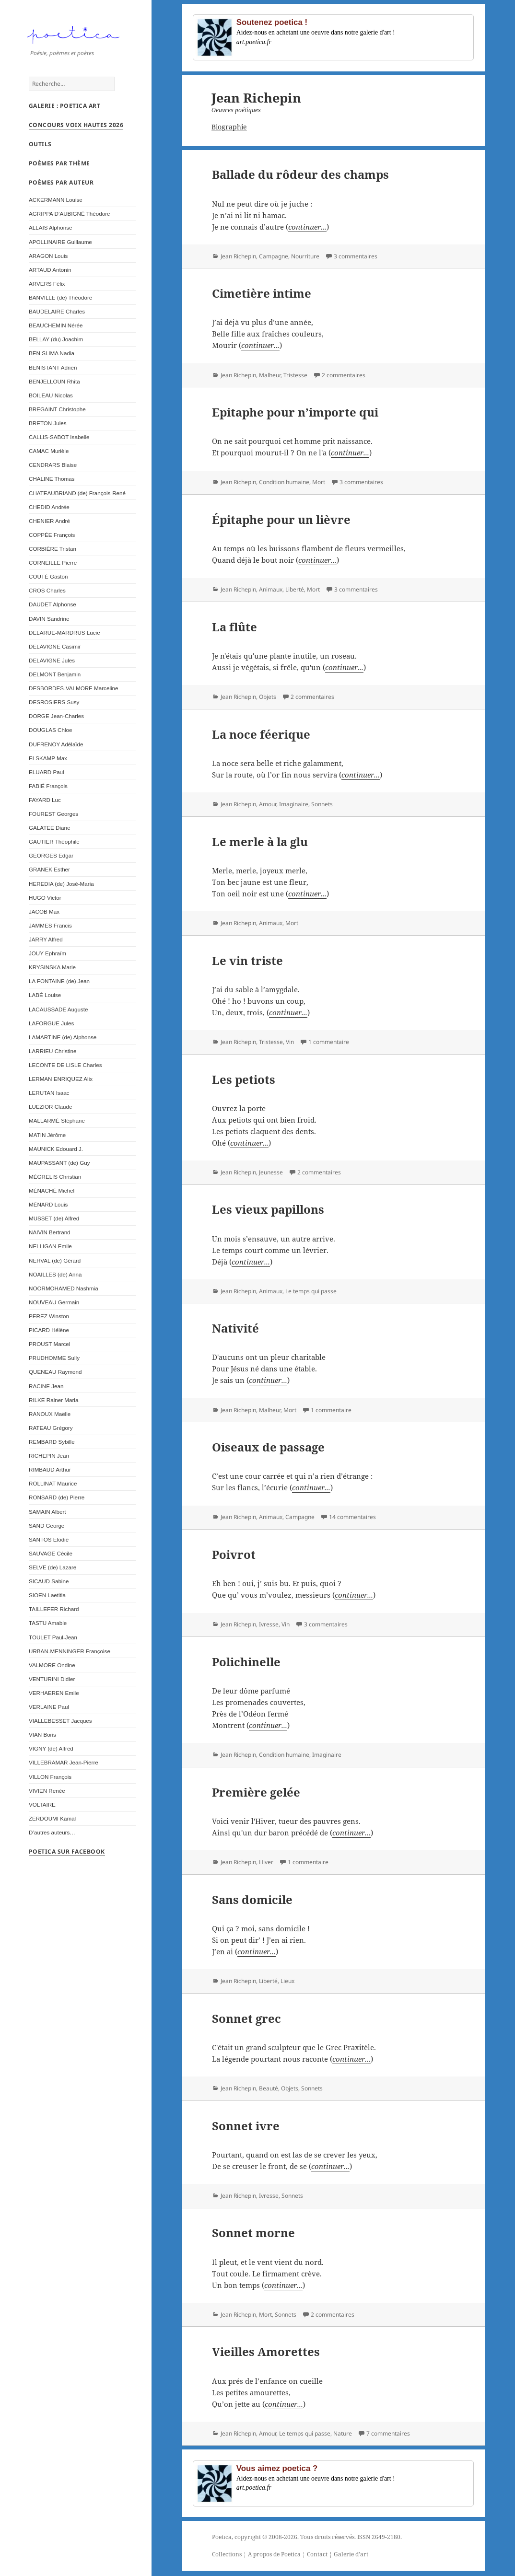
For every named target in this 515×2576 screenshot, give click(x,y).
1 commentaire (328, 1042)
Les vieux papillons (268, 1209)
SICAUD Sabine (49, 1585)
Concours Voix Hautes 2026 (76, 129)
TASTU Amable (48, 1627)
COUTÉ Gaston (48, 580)
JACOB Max (44, 915)
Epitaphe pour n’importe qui (295, 412)
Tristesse (295, 375)
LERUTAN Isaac (49, 1096)
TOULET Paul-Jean (53, 1641)
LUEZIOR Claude (50, 1110)
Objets (267, 697)
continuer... (307, 227)
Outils (40, 148)
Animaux (270, 589)
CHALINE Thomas (51, 482)
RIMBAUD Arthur (50, 1473)
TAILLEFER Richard (54, 1613)
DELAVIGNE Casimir (55, 650)
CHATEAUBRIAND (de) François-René (77, 497)
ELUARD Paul (46, 776)
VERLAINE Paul (49, 1710)
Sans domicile (252, 1899)
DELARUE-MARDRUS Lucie (64, 636)
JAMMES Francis (50, 929)
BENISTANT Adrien (53, 371)
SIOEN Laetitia (47, 1599)
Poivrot (234, 1554)
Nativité (235, 1328)
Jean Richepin (238, 256)
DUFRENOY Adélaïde (56, 748)
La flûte (234, 627)
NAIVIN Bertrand (49, 1236)
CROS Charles (47, 594)
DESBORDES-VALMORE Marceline (73, 692)
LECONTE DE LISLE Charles (65, 1069)
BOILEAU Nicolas (51, 399)
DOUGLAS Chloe (50, 734)
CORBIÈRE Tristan (52, 552)
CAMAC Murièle (49, 455)
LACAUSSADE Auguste (58, 1013)
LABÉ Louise (45, 999)
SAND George (46, 1529)
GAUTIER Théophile (54, 845)
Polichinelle (246, 1662)
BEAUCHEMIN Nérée (55, 329)
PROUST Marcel (49, 1348)
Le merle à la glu (260, 841)
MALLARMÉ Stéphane (57, 1124)
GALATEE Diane (49, 831)
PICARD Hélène (49, 1334)
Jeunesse (271, 1172)
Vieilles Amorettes (266, 2351)
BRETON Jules (48, 427)
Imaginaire (293, 804)
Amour (267, 804)
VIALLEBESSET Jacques (60, 1724)
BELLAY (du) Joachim (56, 343)
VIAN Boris (42, 1738)
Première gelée (256, 1792)
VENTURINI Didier (52, 1683)
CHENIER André (49, 525)
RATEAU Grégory (51, 1431)
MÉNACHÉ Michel (51, 1194)
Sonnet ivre (246, 2126)
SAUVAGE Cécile (50, 1557)
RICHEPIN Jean (49, 1459)
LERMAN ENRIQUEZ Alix (61, 1082)
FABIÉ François (48, 790)
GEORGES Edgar (51, 859)
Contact (317, 2554)
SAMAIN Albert (47, 1515)
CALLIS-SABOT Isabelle (59, 441)
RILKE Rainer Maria (53, 1404)
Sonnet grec (246, 2018)
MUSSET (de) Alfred (54, 1222)
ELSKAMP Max (48, 762)
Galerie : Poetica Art (64, 109)
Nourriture (305, 256)
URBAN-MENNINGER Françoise (69, 1655)
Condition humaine (284, 482)
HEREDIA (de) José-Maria (61, 887)
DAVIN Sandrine (49, 622)
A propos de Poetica (274, 2554)
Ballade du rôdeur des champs (300, 174)
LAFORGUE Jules (51, 1027)
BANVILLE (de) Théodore (60, 301)
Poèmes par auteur (61, 186)
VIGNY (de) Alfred (51, 1752)
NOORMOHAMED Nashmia (63, 1292)
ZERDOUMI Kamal (52, 1822)
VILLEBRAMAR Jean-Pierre (63, 1767)
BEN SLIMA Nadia (51, 357)
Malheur (270, 375)
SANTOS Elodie (49, 1543)
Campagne (273, 256)
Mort (318, 482)
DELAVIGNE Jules (52, 664)
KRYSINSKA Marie (52, 971)
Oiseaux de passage (268, 1447)
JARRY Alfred (46, 943)
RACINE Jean (46, 1390)
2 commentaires (343, 375)
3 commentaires (355, 256)
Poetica (222, 2537)
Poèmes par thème (59, 167)
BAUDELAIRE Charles (57, 315)
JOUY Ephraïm (47, 957)
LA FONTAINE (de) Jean (59, 985)
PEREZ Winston (49, 1320)
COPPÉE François (52, 538)
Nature (342, 2433)
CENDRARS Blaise (53, 468)
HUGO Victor (45, 901)
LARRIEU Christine (53, 1055)
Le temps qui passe (311, 1291)
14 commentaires (352, 1517)
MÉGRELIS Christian (55, 1180)
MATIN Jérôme (47, 1139)
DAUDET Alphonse (52, 608)
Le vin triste (247, 960)
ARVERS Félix (47, 287)
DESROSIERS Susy (54, 706)
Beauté (268, 2088)
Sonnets (322, 804)
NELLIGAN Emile (50, 1250)
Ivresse (269, 1624)
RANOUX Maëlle (49, 1418)
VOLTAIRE (42, 1808)
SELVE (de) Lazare (52, 1571)
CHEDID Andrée (49, 511)
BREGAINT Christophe (57, 413)
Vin (290, 1042)
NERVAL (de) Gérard (55, 1264)
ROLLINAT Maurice (53, 1487)
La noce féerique (261, 734)
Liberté (294, 589)
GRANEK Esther (49, 873)
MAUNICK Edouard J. (56, 1152)
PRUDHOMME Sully (54, 1361)
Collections (227, 2554)
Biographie (229, 127)
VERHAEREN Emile (54, 1697)
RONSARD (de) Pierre (56, 1501)
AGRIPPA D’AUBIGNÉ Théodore (69, 217)
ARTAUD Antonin (50, 273)
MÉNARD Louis (48, 1208)
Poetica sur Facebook (67, 1855)
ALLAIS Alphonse (50, 231)
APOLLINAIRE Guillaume (60, 246)
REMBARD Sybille (52, 1445)
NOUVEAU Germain (54, 1306)
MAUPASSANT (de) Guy (59, 1166)
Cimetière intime (261, 293)
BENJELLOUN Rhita (54, 385)
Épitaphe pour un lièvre (281, 519)
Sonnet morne (253, 2232)
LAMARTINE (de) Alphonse (62, 1041)
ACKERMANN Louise (55, 203)
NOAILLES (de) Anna (55, 1278)
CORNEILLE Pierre (53, 566)
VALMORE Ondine (52, 1669)
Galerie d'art (351, 2554)
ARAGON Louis (48, 259)
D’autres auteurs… (52, 1836)
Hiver (266, 1862)
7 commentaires (388, 2433)
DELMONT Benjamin (55, 678)
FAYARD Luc (45, 804)
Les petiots (243, 1079)
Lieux (287, 1981)
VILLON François (50, 1780)
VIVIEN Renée (47, 1794)
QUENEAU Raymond (55, 1375)
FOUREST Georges (53, 817)
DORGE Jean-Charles (56, 720)
